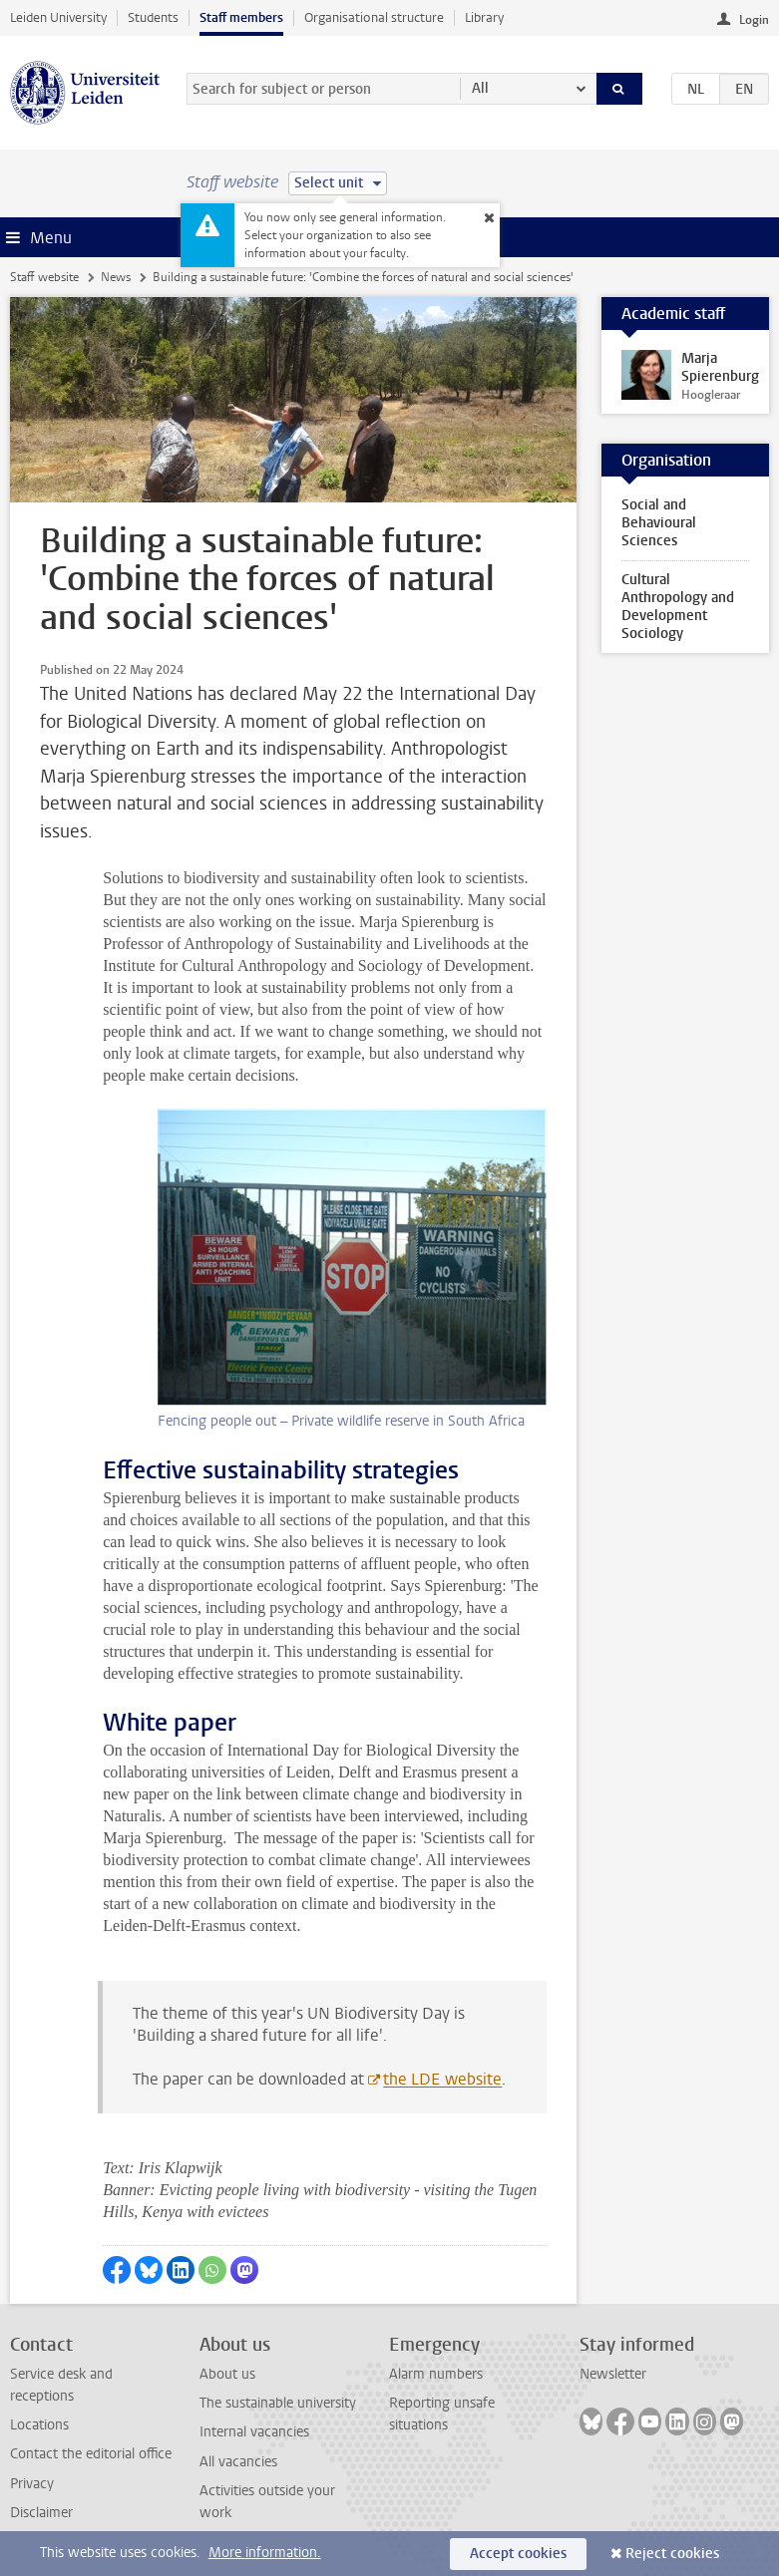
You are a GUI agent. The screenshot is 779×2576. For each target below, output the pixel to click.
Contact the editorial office (91, 2453)
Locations (39, 2424)
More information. (264, 2552)
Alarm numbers (436, 2374)
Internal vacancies (254, 2431)
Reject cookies (672, 2553)
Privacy (32, 2483)
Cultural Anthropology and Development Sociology (677, 606)
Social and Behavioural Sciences (658, 522)
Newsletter (613, 2374)
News (116, 277)
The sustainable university (277, 2403)
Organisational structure (374, 17)
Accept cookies (518, 2553)
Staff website (44, 277)
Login (754, 20)
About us (227, 2374)
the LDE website (442, 2079)
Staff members (241, 17)
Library (484, 17)
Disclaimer (41, 2512)
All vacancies (238, 2461)
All (480, 88)
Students (153, 17)
